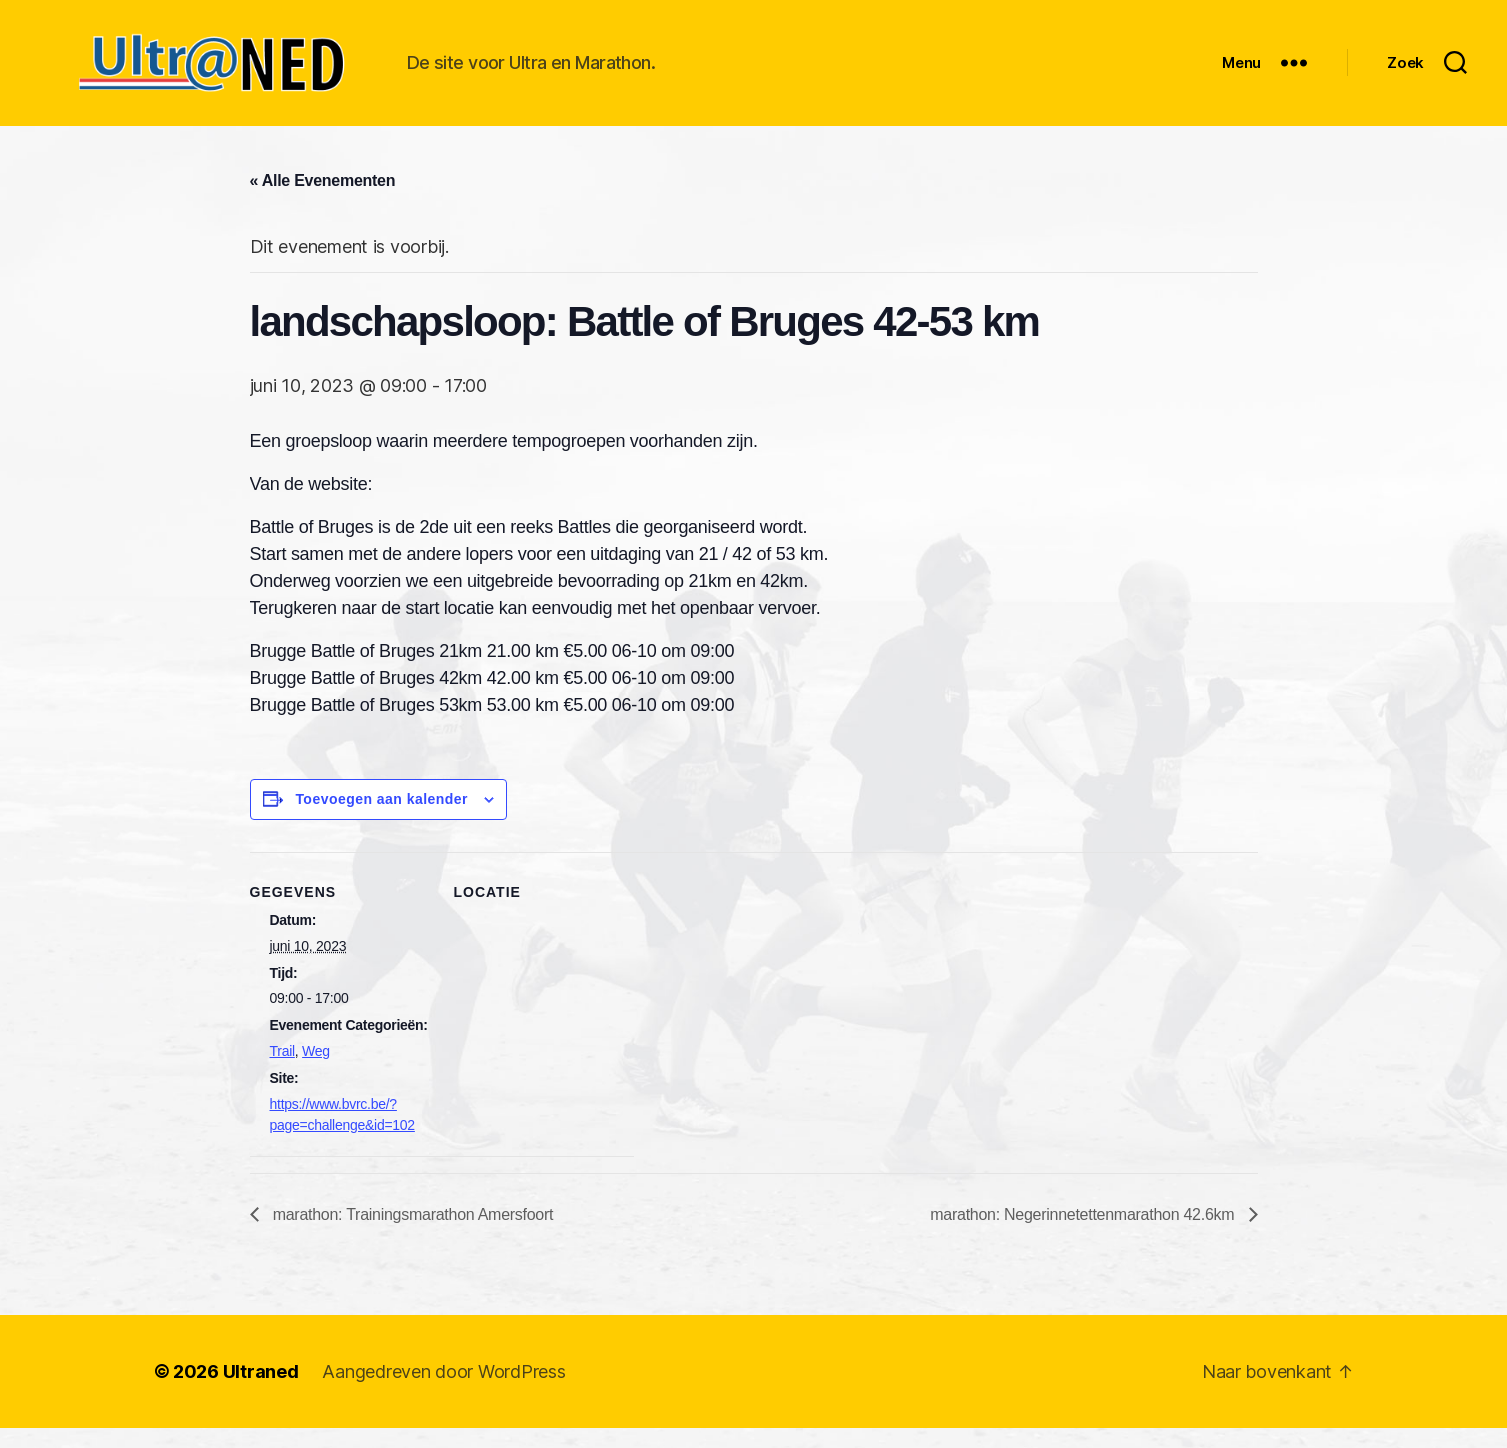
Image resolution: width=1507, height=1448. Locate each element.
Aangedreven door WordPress (443, 1391)
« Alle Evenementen (323, 200)
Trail (282, 1071)
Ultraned (261, 1391)
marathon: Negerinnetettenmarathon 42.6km (1084, 1234)
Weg (316, 1071)
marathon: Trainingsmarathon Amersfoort (411, 1234)
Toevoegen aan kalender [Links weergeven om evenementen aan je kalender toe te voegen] (381, 819)
